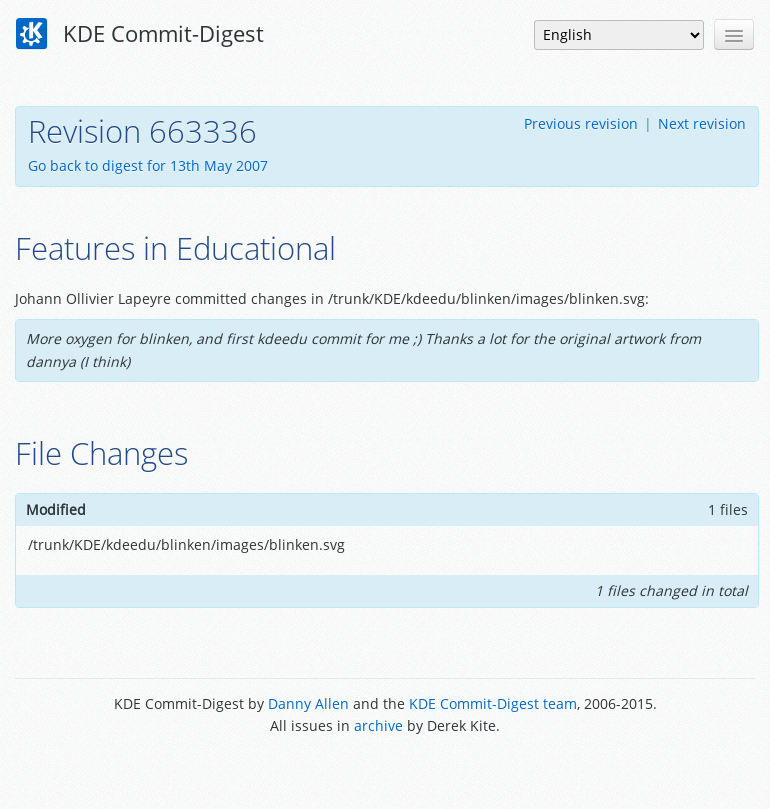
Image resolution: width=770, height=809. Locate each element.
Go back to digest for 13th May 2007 (148, 165)
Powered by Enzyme (385, 771)
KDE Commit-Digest (140, 34)
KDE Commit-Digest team (493, 703)
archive (378, 725)
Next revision (702, 123)
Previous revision (581, 123)
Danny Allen (308, 703)
